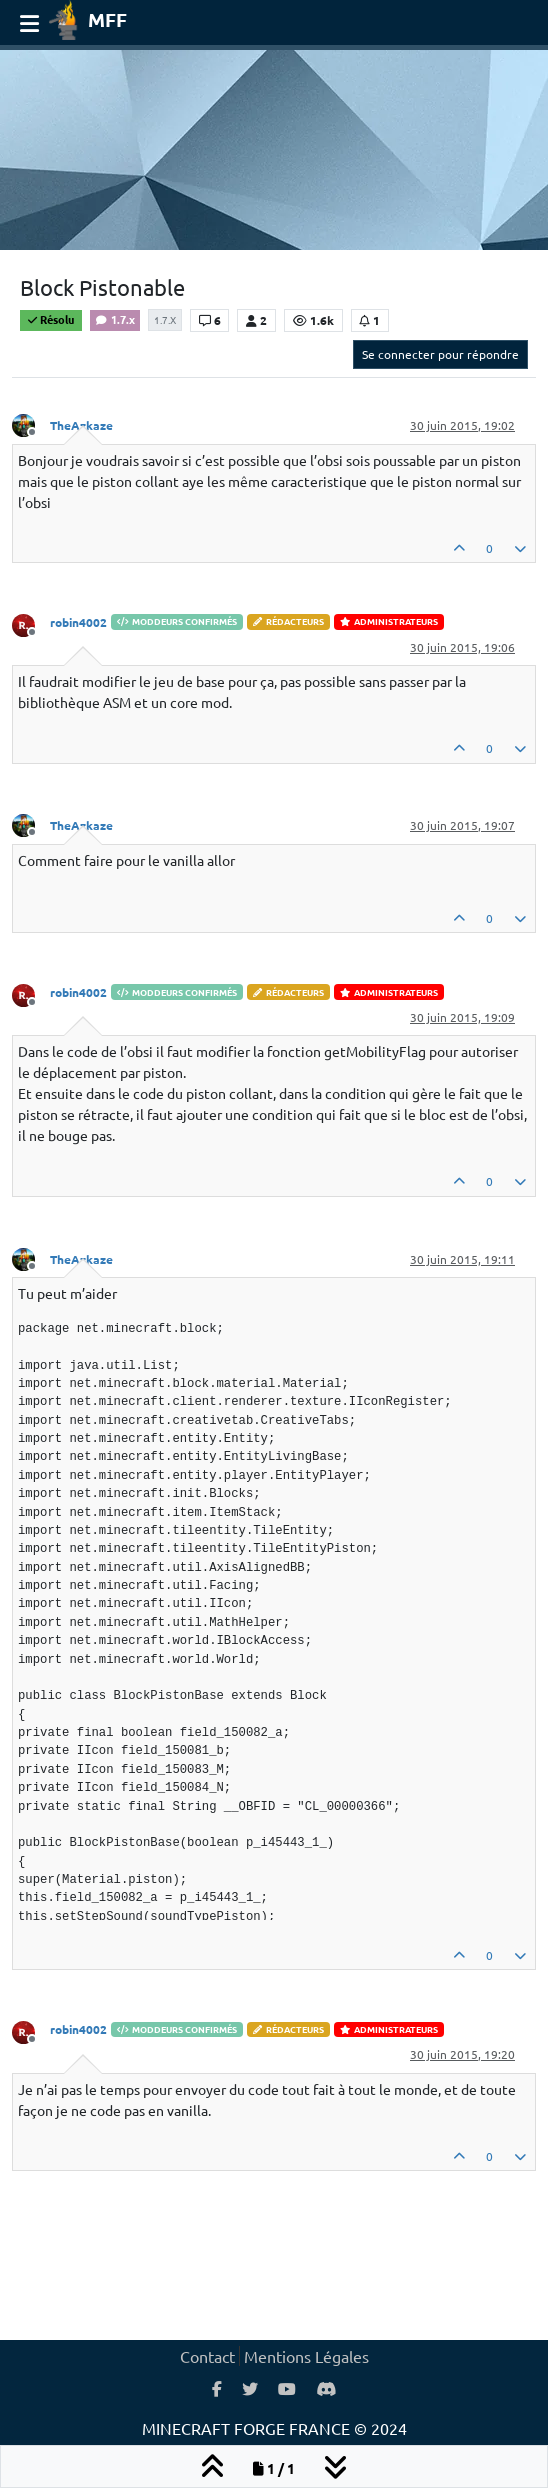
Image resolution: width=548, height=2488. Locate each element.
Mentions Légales (306, 2356)
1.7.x (115, 319)
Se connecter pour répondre (440, 354)
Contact (207, 2356)
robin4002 (78, 622)
